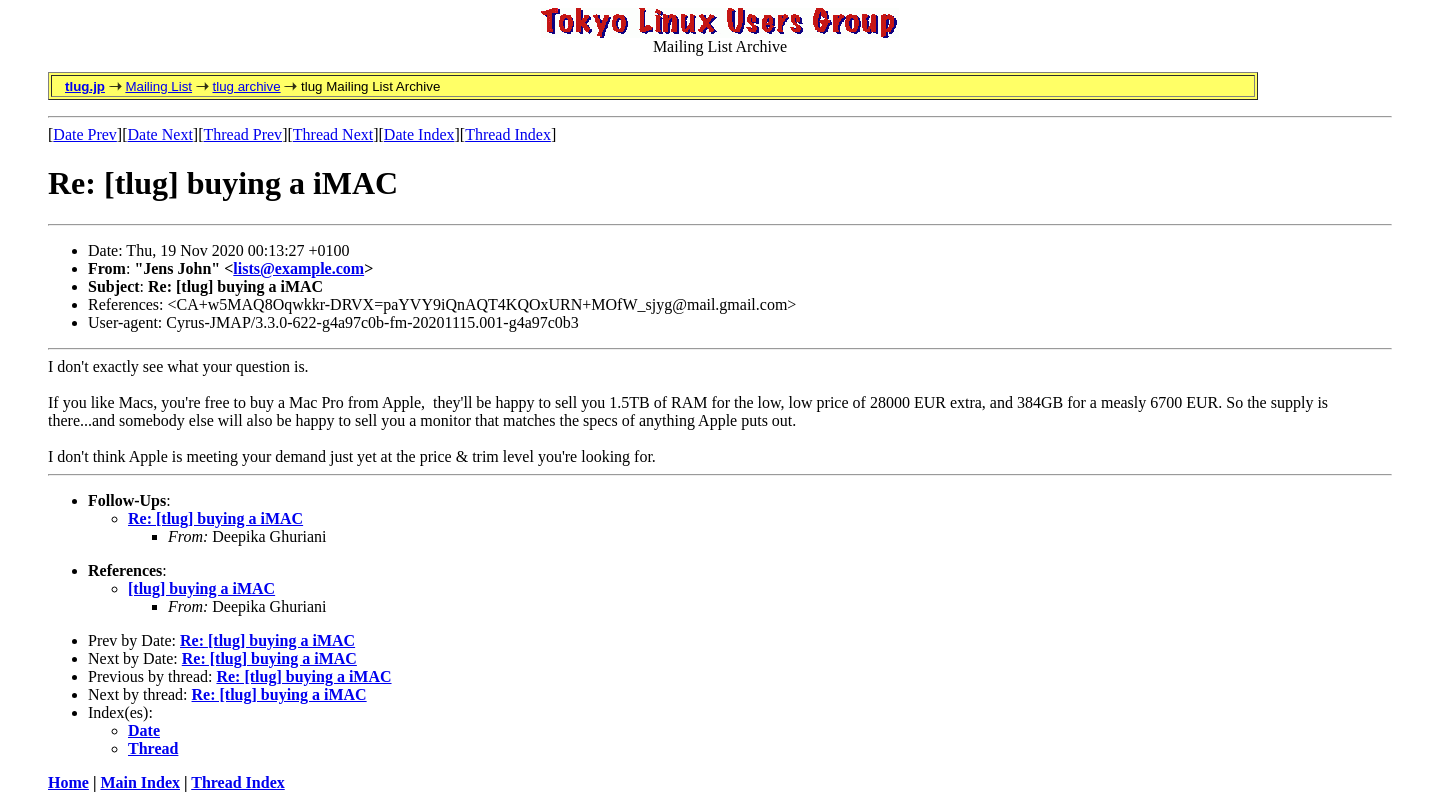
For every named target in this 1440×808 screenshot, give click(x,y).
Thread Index (508, 134)
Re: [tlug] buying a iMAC (215, 518)
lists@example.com (298, 268)
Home (68, 782)
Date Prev (85, 134)
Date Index (419, 134)
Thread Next (333, 134)
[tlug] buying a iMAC (201, 588)
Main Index (140, 782)
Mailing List (158, 86)
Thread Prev (242, 134)
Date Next (160, 134)
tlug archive (246, 86)
